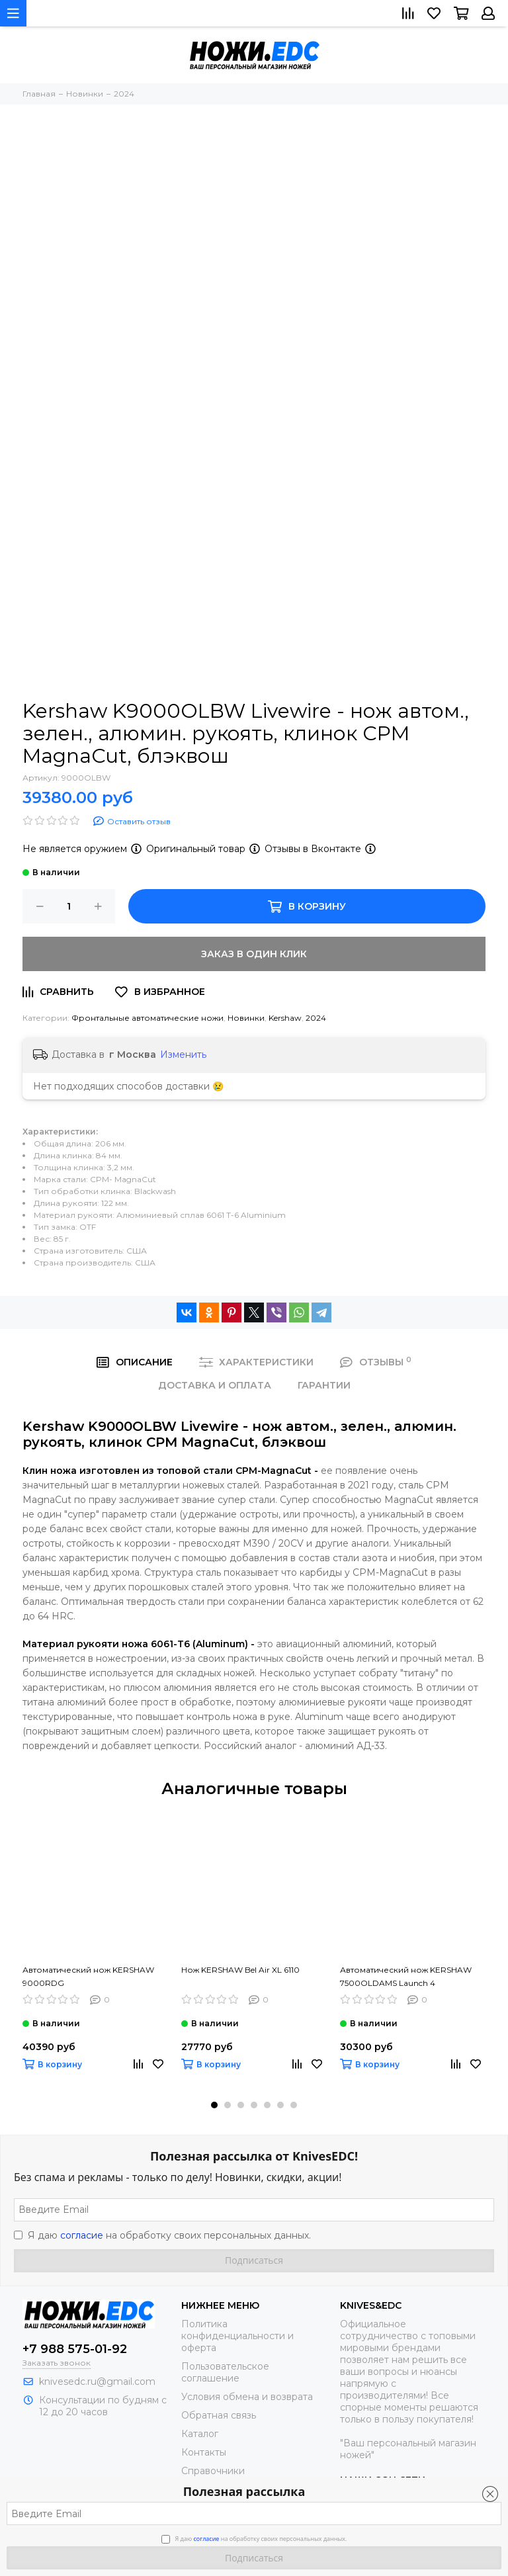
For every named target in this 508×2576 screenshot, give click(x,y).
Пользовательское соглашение (225, 2372)
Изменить (183, 1054)
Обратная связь (218, 2415)
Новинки (246, 1018)
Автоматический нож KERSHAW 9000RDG (88, 1976)
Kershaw (285, 1018)
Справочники (213, 2471)
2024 (316, 1018)
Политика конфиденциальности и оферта (237, 2336)
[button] (214, 2105)
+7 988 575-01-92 (74, 2349)
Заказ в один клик (254, 954)
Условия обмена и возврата (247, 2397)
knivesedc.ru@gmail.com (97, 2381)
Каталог (199, 2434)
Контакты (203, 2452)
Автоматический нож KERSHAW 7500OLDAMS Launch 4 (406, 1976)
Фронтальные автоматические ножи (147, 1018)
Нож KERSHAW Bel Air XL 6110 (240, 1970)
